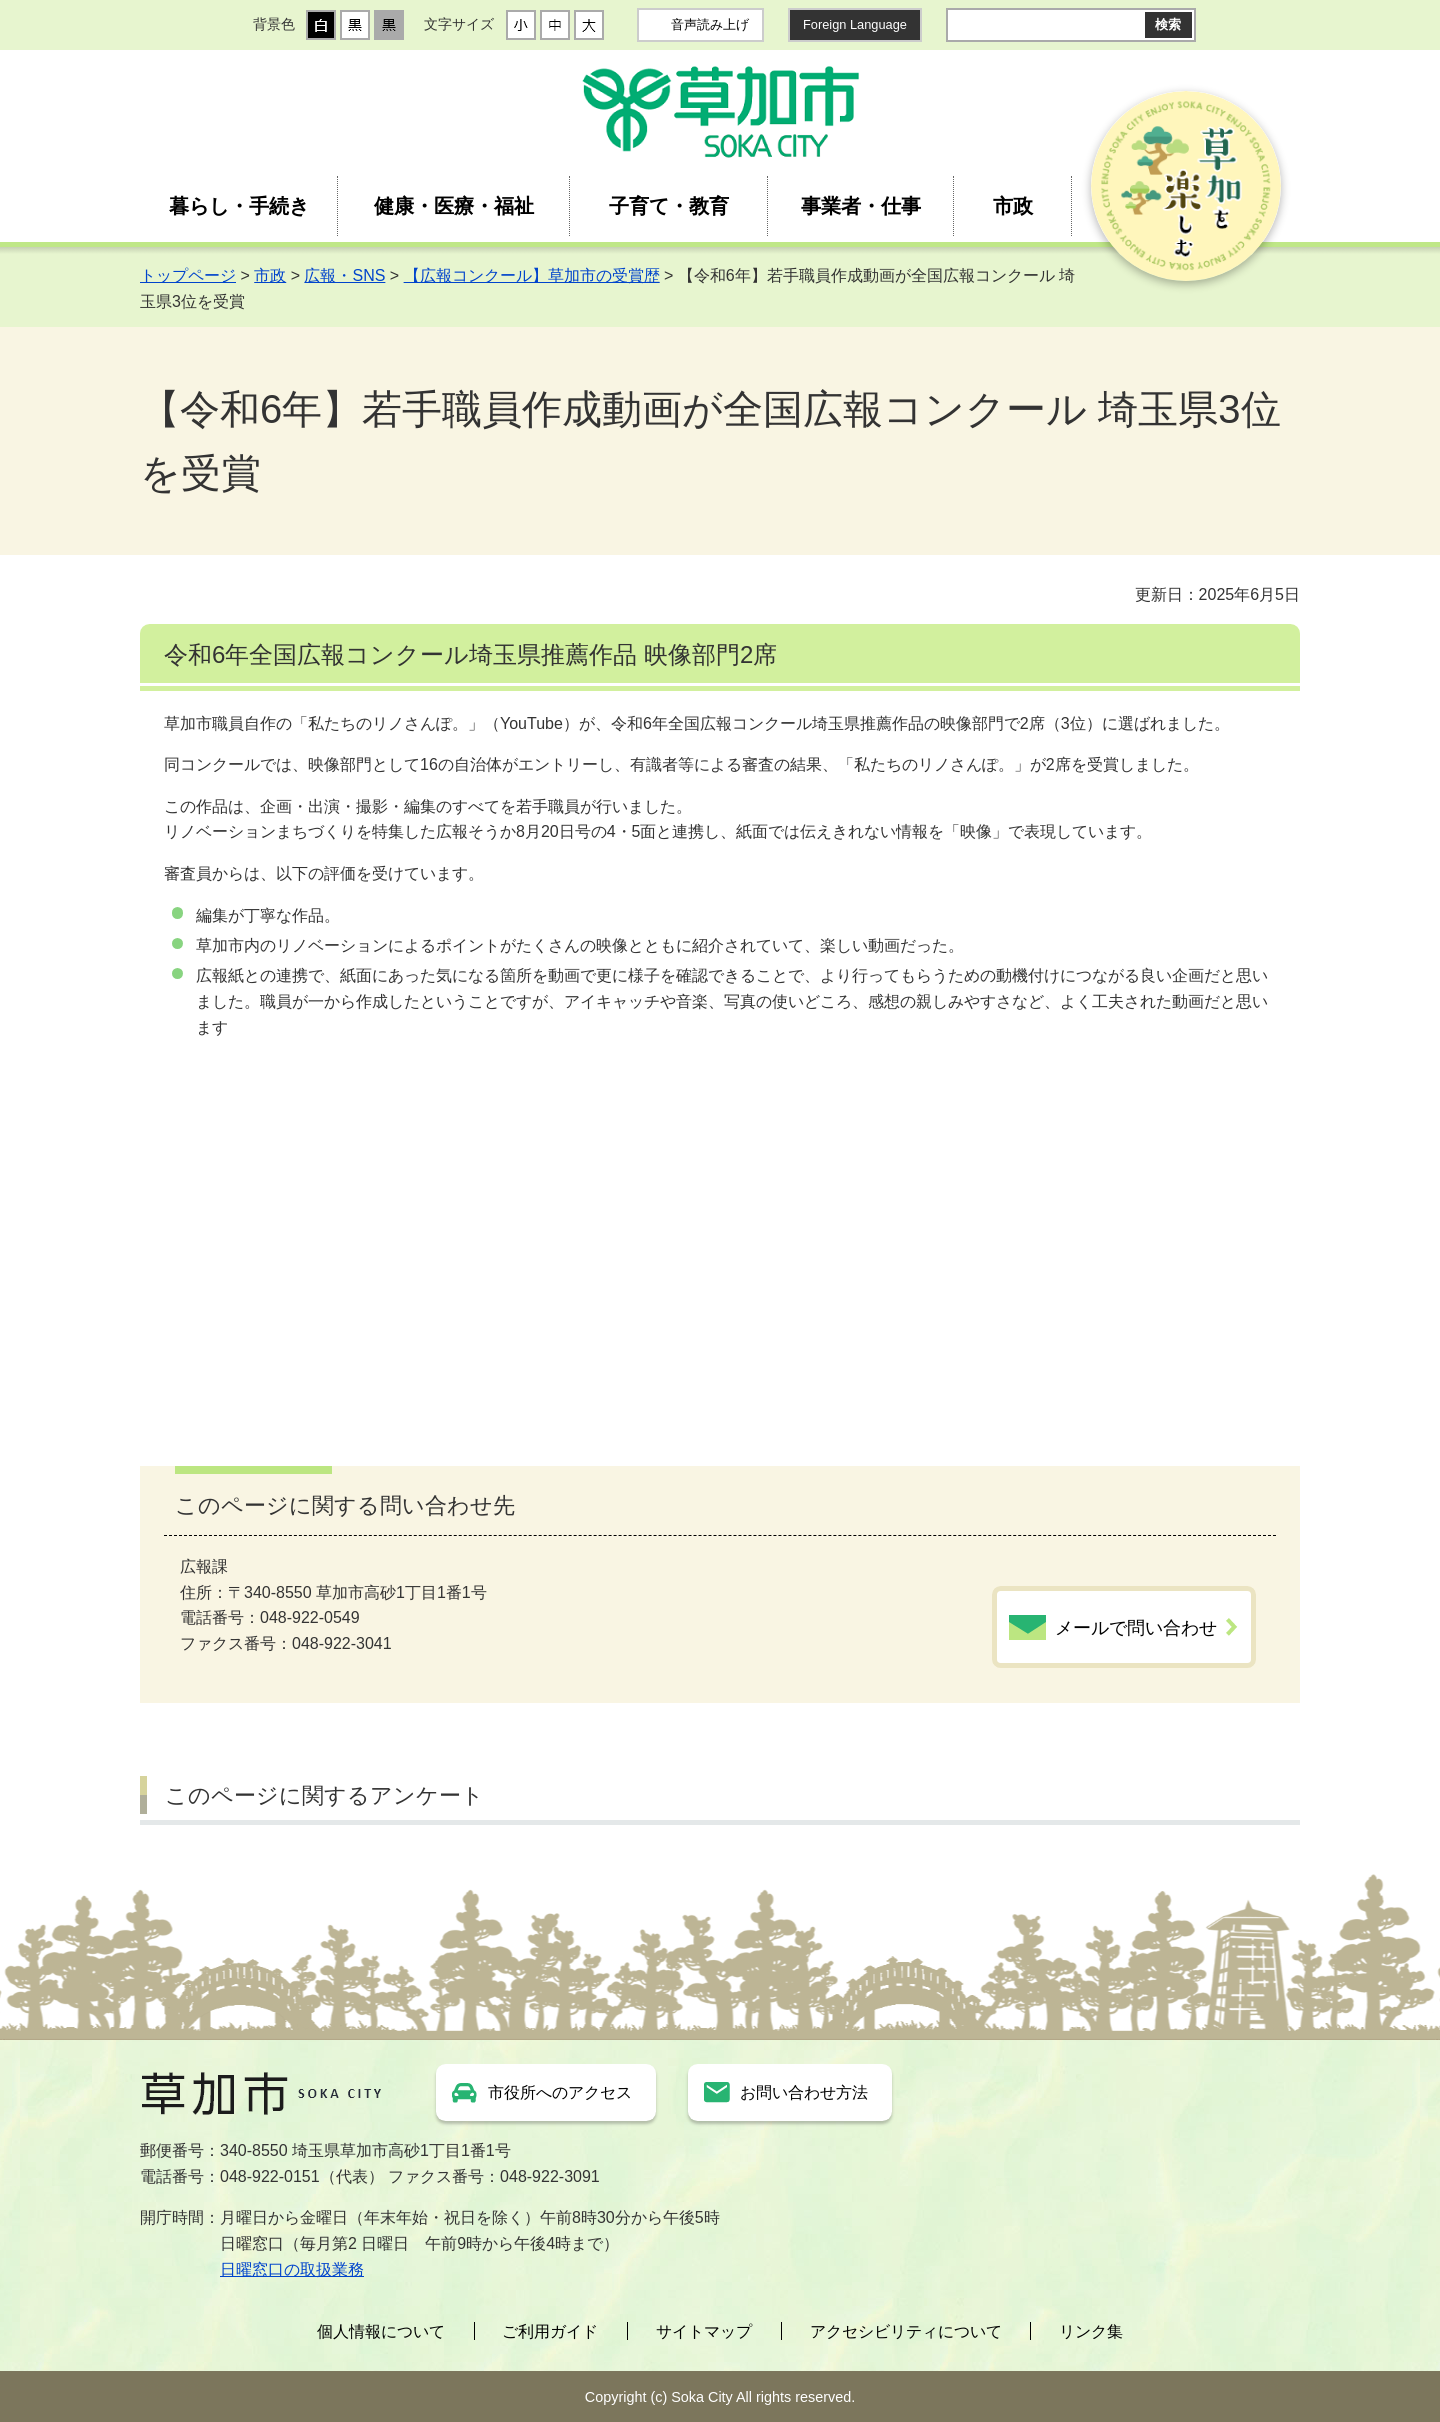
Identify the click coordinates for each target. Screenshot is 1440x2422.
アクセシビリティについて (906, 2331)
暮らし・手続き (239, 206)
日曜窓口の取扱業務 (292, 2269)
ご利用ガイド (550, 2331)
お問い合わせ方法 (804, 2092)
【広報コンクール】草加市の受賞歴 (532, 275)
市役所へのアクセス (560, 2092)
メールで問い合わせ (1136, 1628)
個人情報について (381, 2331)
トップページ (188, 275)
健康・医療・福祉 (454, 206)
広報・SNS (344, 275)
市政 (1013, 206)
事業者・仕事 (861, 206)
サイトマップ (704, 2331)
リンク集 (1091, 2331)
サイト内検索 (962, 25)
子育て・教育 (669, 206)
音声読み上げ (710, 24)
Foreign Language (855, 24)
